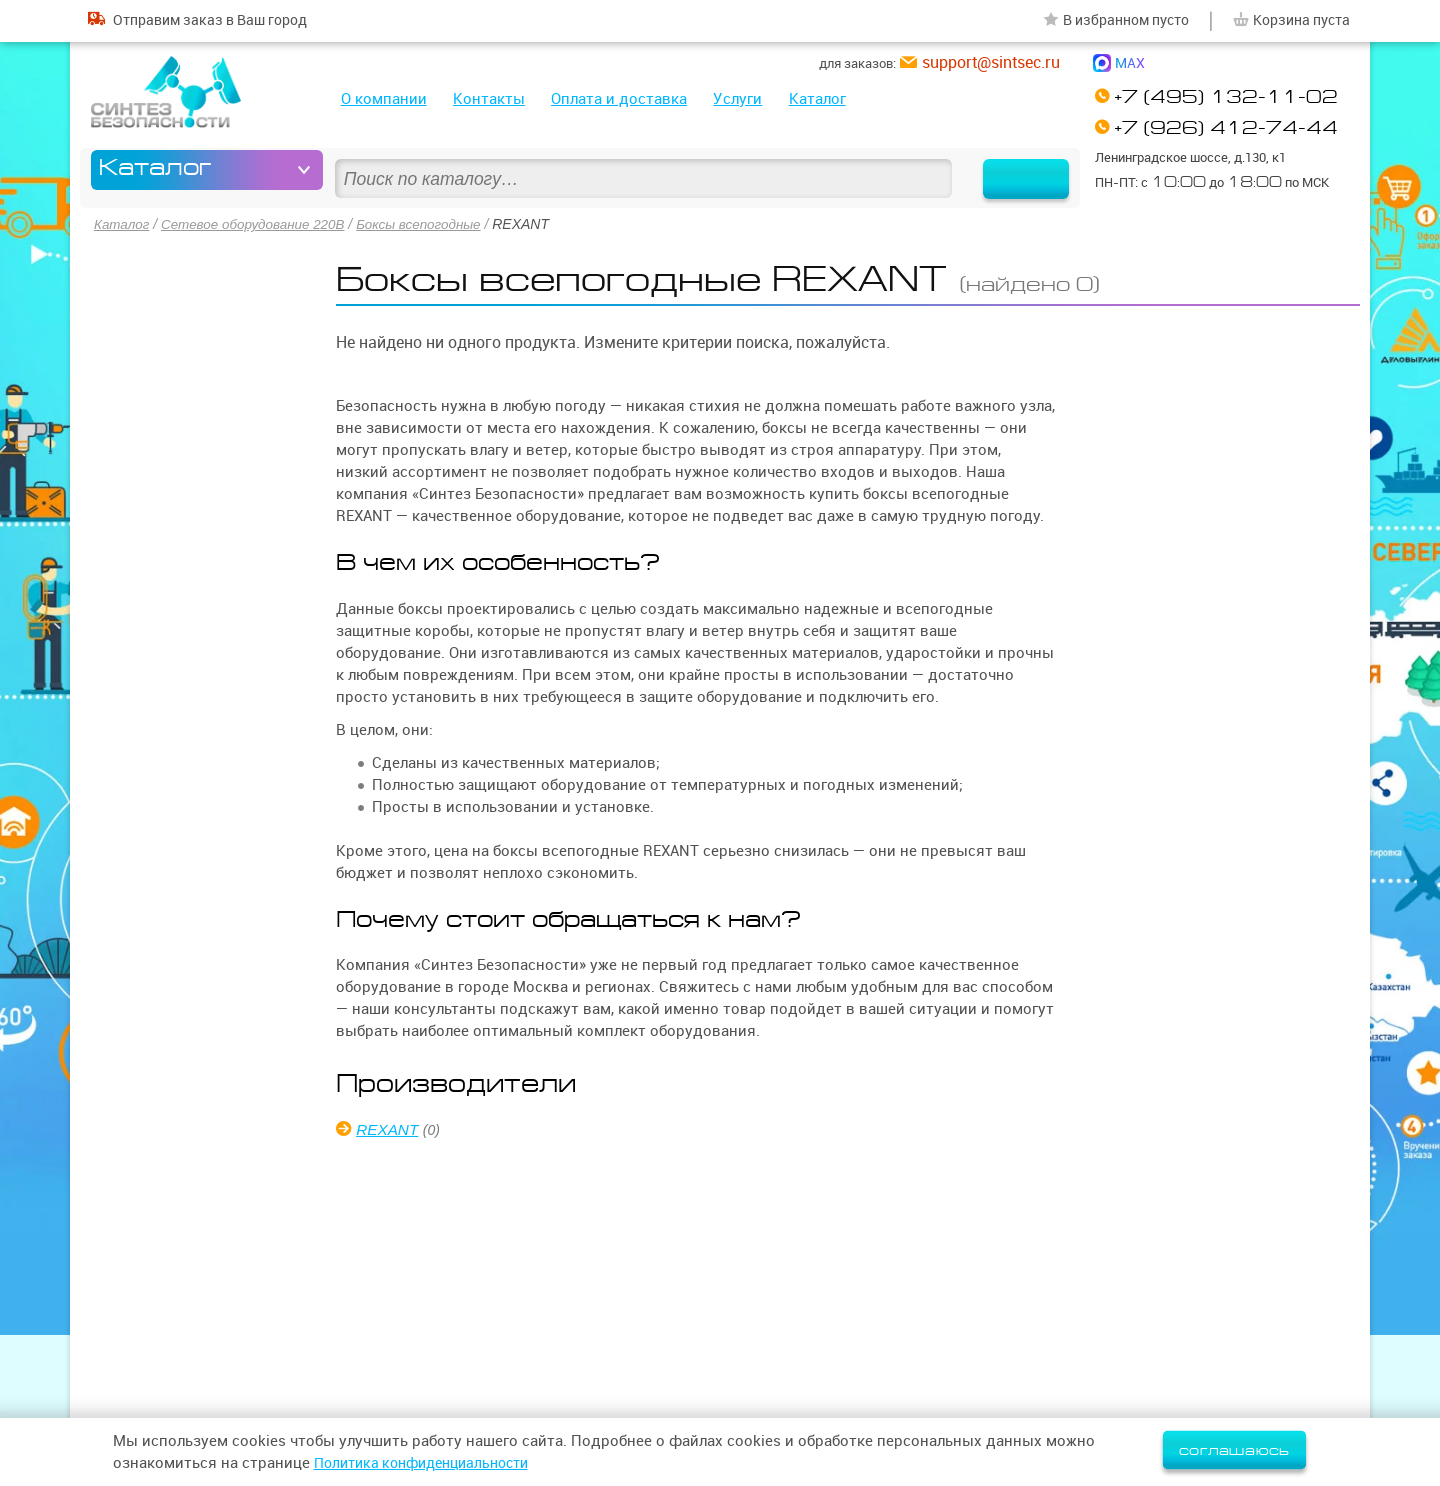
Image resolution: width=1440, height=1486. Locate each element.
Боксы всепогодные (432, 224)
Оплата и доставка (619, 98)
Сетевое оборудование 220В (259, 224)
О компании (384, 98)
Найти (1013, 170)
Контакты (489, 98)
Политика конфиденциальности (431, 1462)
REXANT (389, 1128)
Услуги (737, 98)
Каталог (817, 98)
